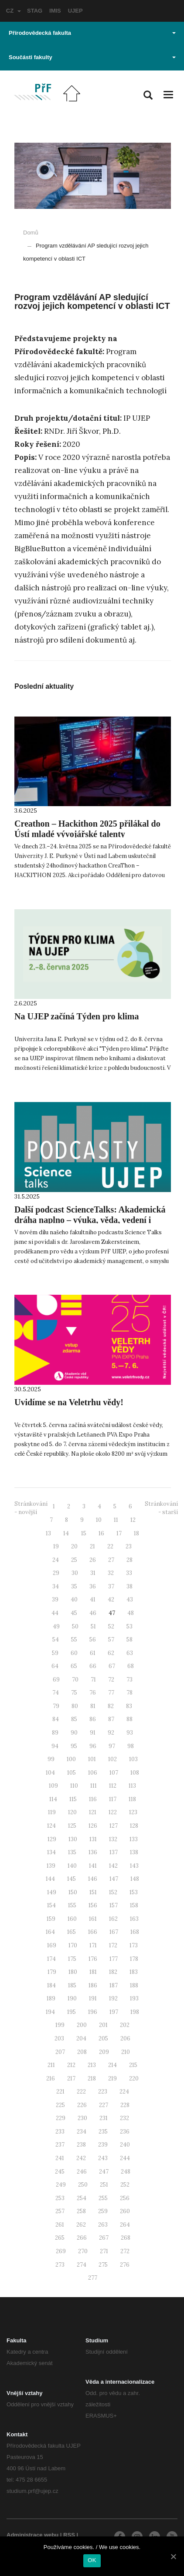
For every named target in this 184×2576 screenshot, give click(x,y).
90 (74, 1732)
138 (134, 1852)
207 (60, 2052)
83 (129, 1706)
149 (51, 1892)
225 (60, 2105)
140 (72, 1865)
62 (111, 1653)
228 (124, 2105)
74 (55, 1692)
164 (50, 1932)
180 (72, 1972)
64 (54, 1666)
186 (93, 1985)
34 (55, 1586)
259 (103, 2211)
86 (92, 1719)
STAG (34, 10)
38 (129, 1586)
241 (59, 2158)
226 (82, 2105)
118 (132, 1799)
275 (103, 2264)
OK (92, 2560)
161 (93, 1919)
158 (134, 1905)
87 (111, 1719)
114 (53, 1799)
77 (111, 1692)
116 (93, 1799)
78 (129, 1692)
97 (112, 1746)
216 (50, 2078)
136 (93, 1852)
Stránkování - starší (161, 1508)
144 (50, 1879)
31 (92, 1573)
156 (93, 1905)
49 (56, 1626)
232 (124, 2118)
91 (92, 1732)
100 (71, 1759)
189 (51, 1998)
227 (103, 2105)
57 (111, 1639)
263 (103, 2224)
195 (71, 2012)
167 (113, 1932)
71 (93, 1679)
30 (75, 1573)
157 (113, 1905)
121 (92, 1812)
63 (129, 1653)
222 (81, 2091)
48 (130, 1613)
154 (51, 1905)
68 (130, 1666)
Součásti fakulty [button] (92, 57)
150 (72, 1892)
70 (75, 1679)
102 (112, 1759)
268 (125, 2237)
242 (81, 2158)
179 (52, 1972)
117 (112, 1799)
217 (71, 2078)
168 (134, 1932)
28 (129, 1560)
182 (113, 1972)
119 (52, 1812)
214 (112, 2065)
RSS (69, 2535)
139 (51, 1865)
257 (60, 2211)
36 (92, 1586)
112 (112, 1785)
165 (71, 1932)
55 (74, 1639)
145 (71, 1879)
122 (113, 1812)
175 (72, 1959)
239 (103, 2144)
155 (72, 1905)
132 (113, 1839)
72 (111, 1679)
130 (72, 1839)
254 (81, 2198)
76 (92, 1692)
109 (53, 1785)
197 (113, 2012)
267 (104, 2237)
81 (92, 1706)
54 (55, 1639)
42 (111, 1599)
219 (112, 2078)
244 (125, 2158)
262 (81, 2224)
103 (133, 1759)
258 (81, 2211)
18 (136, 1533)
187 (113, 1985)
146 (92, 1879)
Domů (30, 232)
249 (61, 2184)
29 (56, 1573)
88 (129, 1719)
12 (133, 1520)
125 (72, 1825)
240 (125, 2144)
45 (74, 1613)
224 (124, 2091)
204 (81, 2038)
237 (60, 2144)
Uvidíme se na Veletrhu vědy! (68, 1402)
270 (83, 2251)
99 (51, 1759)
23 (129, 1546)
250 (83, 2184)
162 (113, 1919)
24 (55, 1560)
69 (56, 1679)
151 (93, 1892)
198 (134, 2012)
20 (74, 1546)
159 (51, 1919)
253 (60, 2198)
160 (72, 1919)
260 (125, 2211)
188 (134, 1985)
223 (102, 2091)
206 (125, 2038)
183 (133, 1972)
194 (50, 2012)
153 (133, 1892)
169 (51, 1945)
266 (82, 2237)
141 (93, 1865)
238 (81, 2144)
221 (60, 2091)
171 (93, 1945)
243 (103, 2158)
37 (111, 1586)
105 (71, 1772)
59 (55, 1653)
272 (124, 2251)
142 (113, 1865)
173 (133, 1945)
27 (111, 1560)
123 (133, 1812)
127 (113, 1825)
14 (66, 1533)
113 (132, 1785)
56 (92, 1639)
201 (103, 2025)
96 (92, 1746)
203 (59, 2038)
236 (124, 2131)
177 (113, 1959)
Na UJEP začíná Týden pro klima (76, 1016)
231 (103, 2118)
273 (60, 2264)
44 (54, 1613)
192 (113, 1998)
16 (101, 1533)
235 (103, 2131)
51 (93, 1626)
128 (134, 1825)
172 (113, 1945)
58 (129, 1639)
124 (51, 1825)
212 (71, 2065)
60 (74, 1653)
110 (74, 1785)
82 (111, 1706)
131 (93, 1839)
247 (104, 2171)
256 (124, 2198)
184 (51, 1985)
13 (48, 1533)
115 (73, 1799)
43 (129, 1599)
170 (72, 1945)
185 (72, 1985)
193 (134, 1998)
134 (51, 1852)
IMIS (55, 10)
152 (113, 1892)
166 (92, 1932)
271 (104, 2251)
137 (113, 1852)
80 (75, 1706)
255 (103, 2198)
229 (60, 2118)
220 (134, 2078)
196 (92, 2012)
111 (93, 1785)
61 (92, 1653)
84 (55, 1719)
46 (92, 1613)
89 (55, 1732)
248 (125, 2171)
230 (82, 2118)
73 (129, 1679)
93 (129, 1732)
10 (99, 1520)
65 (74, 1666)
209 (104, 2052)
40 (74, 1599)
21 (92, 1546)
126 (93, 1825)
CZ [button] (13, 10)
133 (133, 1839)
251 (104, 2184)
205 (103, 2038)
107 (113, 1772)
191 (93, 1998)
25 (74, 1560)
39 (55, 1599)
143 (134, 1865)
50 (75, 1626)
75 (74, 1692)
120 (72, 1812)
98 (130, 1746)
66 (92, 1666)
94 (54, 1746)
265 (60, 2237)
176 (93, 1959)
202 (124, 2025)
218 (92, 2078)
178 (134, 1959)
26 (92, 1560)
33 (129, 1573)
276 (124, 2264)
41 (92, 1599)
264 (125, 2224)
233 (60, 2131)
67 (112, 1666)
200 (82, 2025)
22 (110, 1546)
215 (133, 2065)
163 (134, 1919)
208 (82, 2052)
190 (72, 1998)
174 (51, 1959)
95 (74, 1746)
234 (81, 2131)
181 (93, 1972)
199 (60, 2025)
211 (51, 2065)
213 (92, 2065)
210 (125, 2052)
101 (92, 1759)
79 (56, 1706)
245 (60, 2171)
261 (59, 2224)
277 (92, 2277)
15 (83, 1533)
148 (134, 1879)
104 (50, 1772)
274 (81, 2264)
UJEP (75, 10)
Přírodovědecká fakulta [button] (92, 33)
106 (92, 1772)
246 (82, 2171)
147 (113, 1879)
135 (72, 1852)
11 (116, 1520)
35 (74, 1586)
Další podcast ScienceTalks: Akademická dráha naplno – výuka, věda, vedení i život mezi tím (90, 1220)
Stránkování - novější (31, 1508)
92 (111, 1732)
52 (111, 1626)
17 (119, 1533)
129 (52, 1839)
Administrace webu (32, 2535)
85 (74, 1719)
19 (56, 1546)
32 (111, 1573)
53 (129, 1626)
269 (61, 2251)
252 (124, 2184)
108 (134, 1772)
